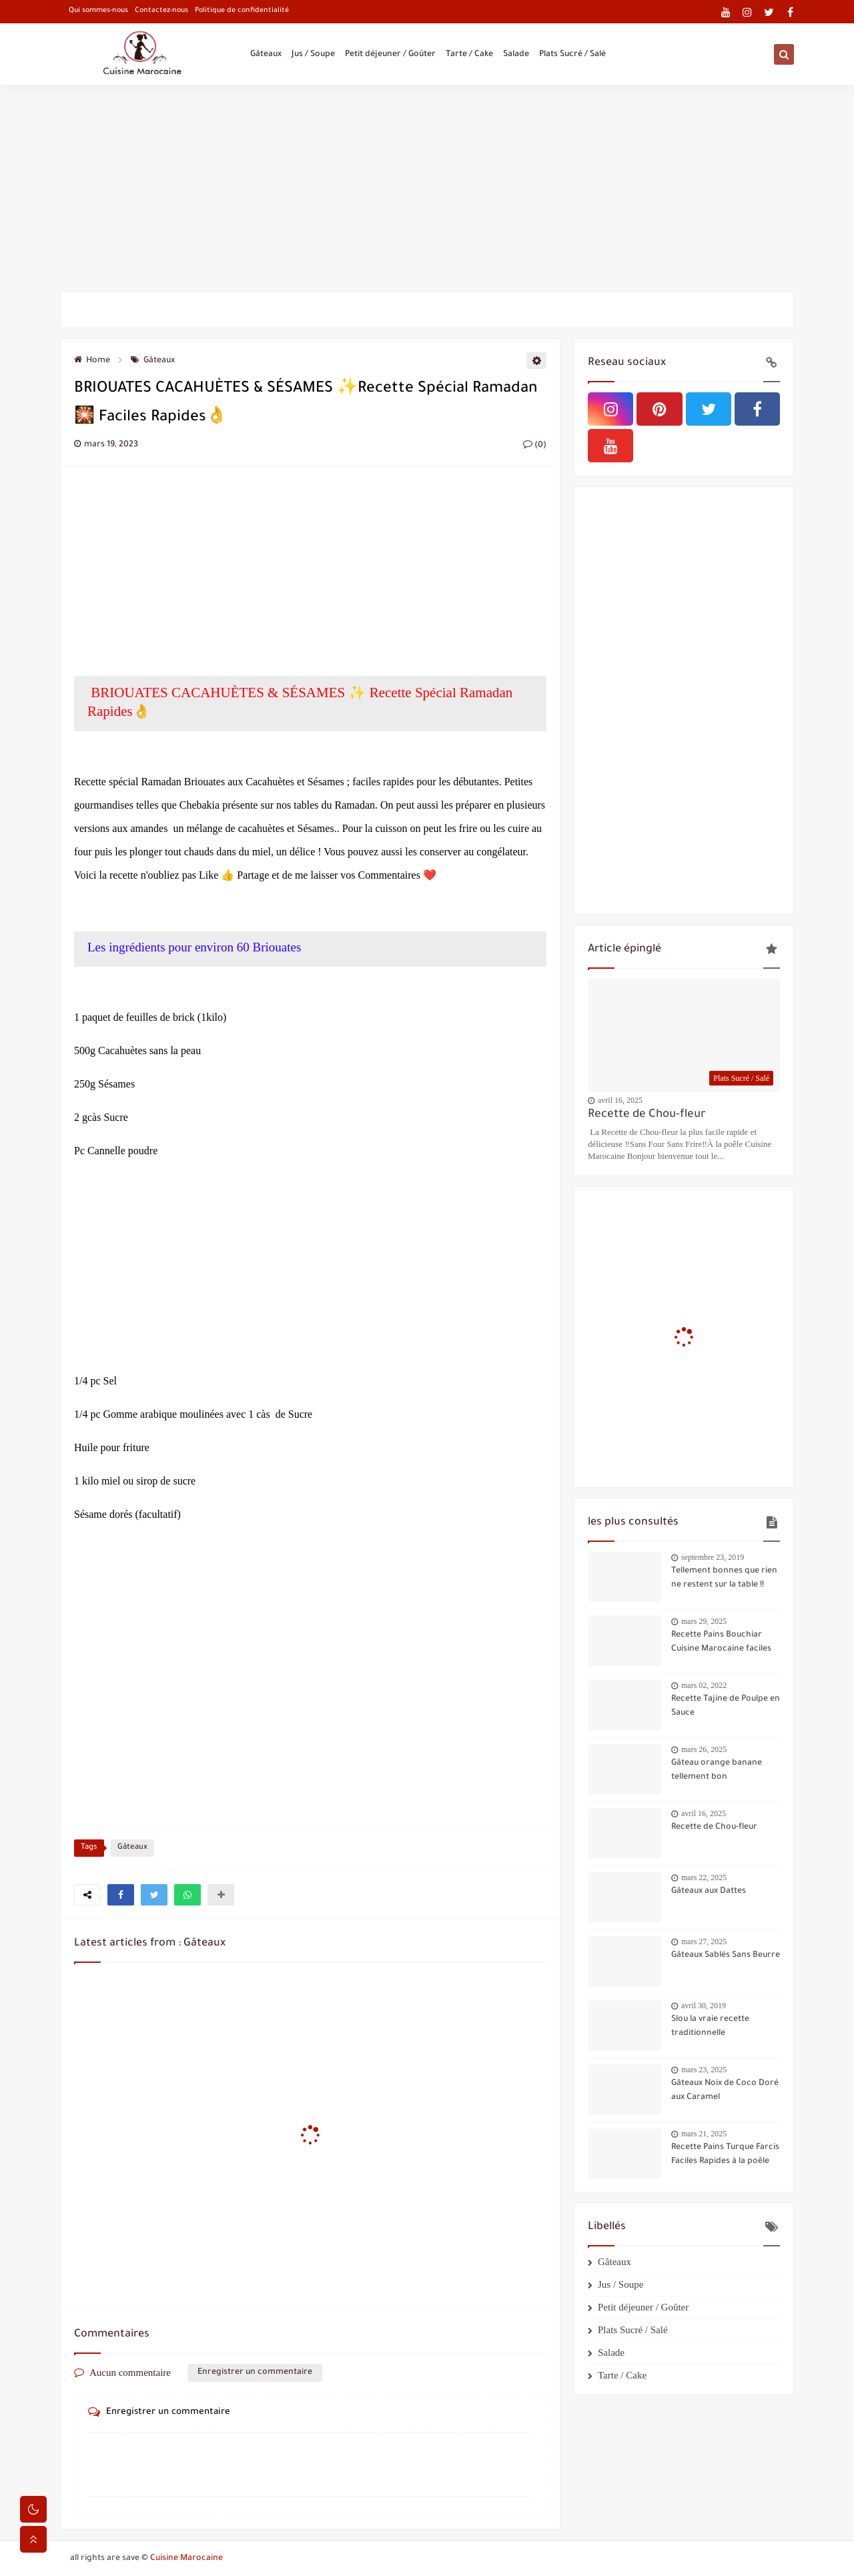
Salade (516, 54)
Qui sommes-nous (98, 11)
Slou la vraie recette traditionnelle (710, 2026)
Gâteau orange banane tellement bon (716, 1770)
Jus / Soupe (313, 54)
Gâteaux (266, 54)
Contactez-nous (161, 11)
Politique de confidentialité (242, 11)
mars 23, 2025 (704, 2069)
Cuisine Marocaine (186, 2558)
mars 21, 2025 (704, 2133)
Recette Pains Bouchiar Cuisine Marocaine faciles (721, 1642)
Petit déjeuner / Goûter (390, 54)
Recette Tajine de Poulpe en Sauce (725, 1706)
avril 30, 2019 (703, 2005)
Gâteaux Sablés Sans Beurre (725, 1955)
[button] (120, 1894)
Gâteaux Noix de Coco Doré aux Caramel (725, 2090)
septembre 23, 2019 (712, 1557)
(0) (534, 445)
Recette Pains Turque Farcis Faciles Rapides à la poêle (725, 2154)
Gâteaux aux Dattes (708, 1891)
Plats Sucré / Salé (572, 54)
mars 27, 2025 (704, 1941)
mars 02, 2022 (704, 1685)
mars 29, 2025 (704, 1621)
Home (92, 361)
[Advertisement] (427, 188)
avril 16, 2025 (620, 1100)
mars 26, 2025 (704, 1749)
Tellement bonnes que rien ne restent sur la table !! (724, 1578)
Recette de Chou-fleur (647, 1115)
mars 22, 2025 (704, 1877)
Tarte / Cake (469, 54)
